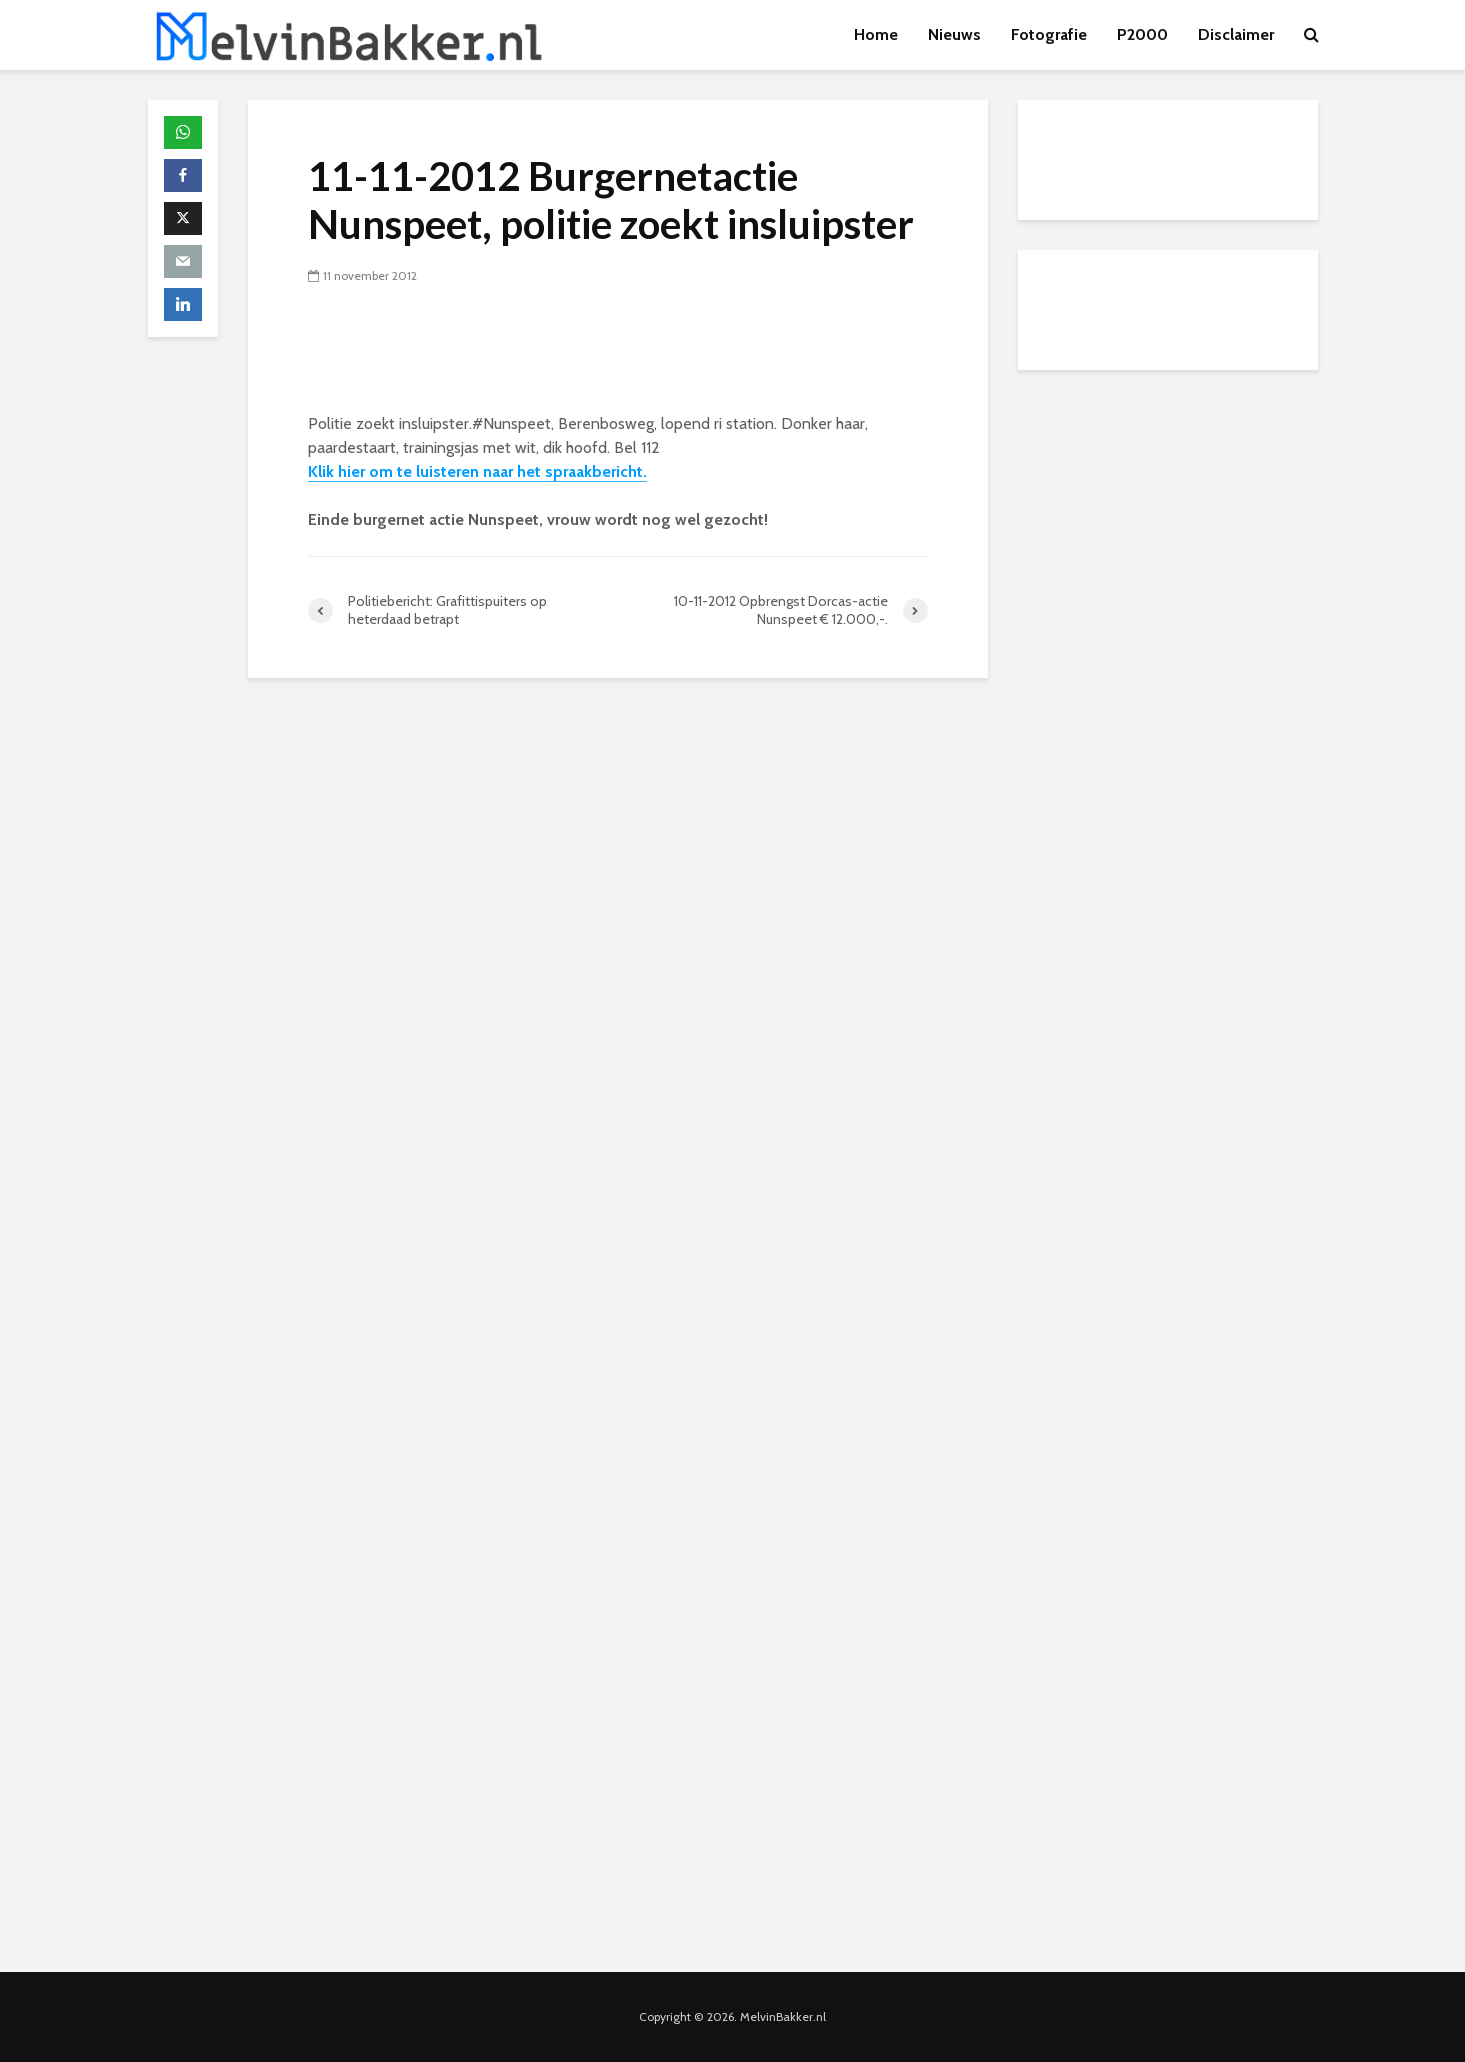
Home (876, 34)
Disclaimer (1236, 34)
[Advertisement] (1168, 525)
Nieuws (954, 34)
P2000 (1142, 34)
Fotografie (1049, 34)
